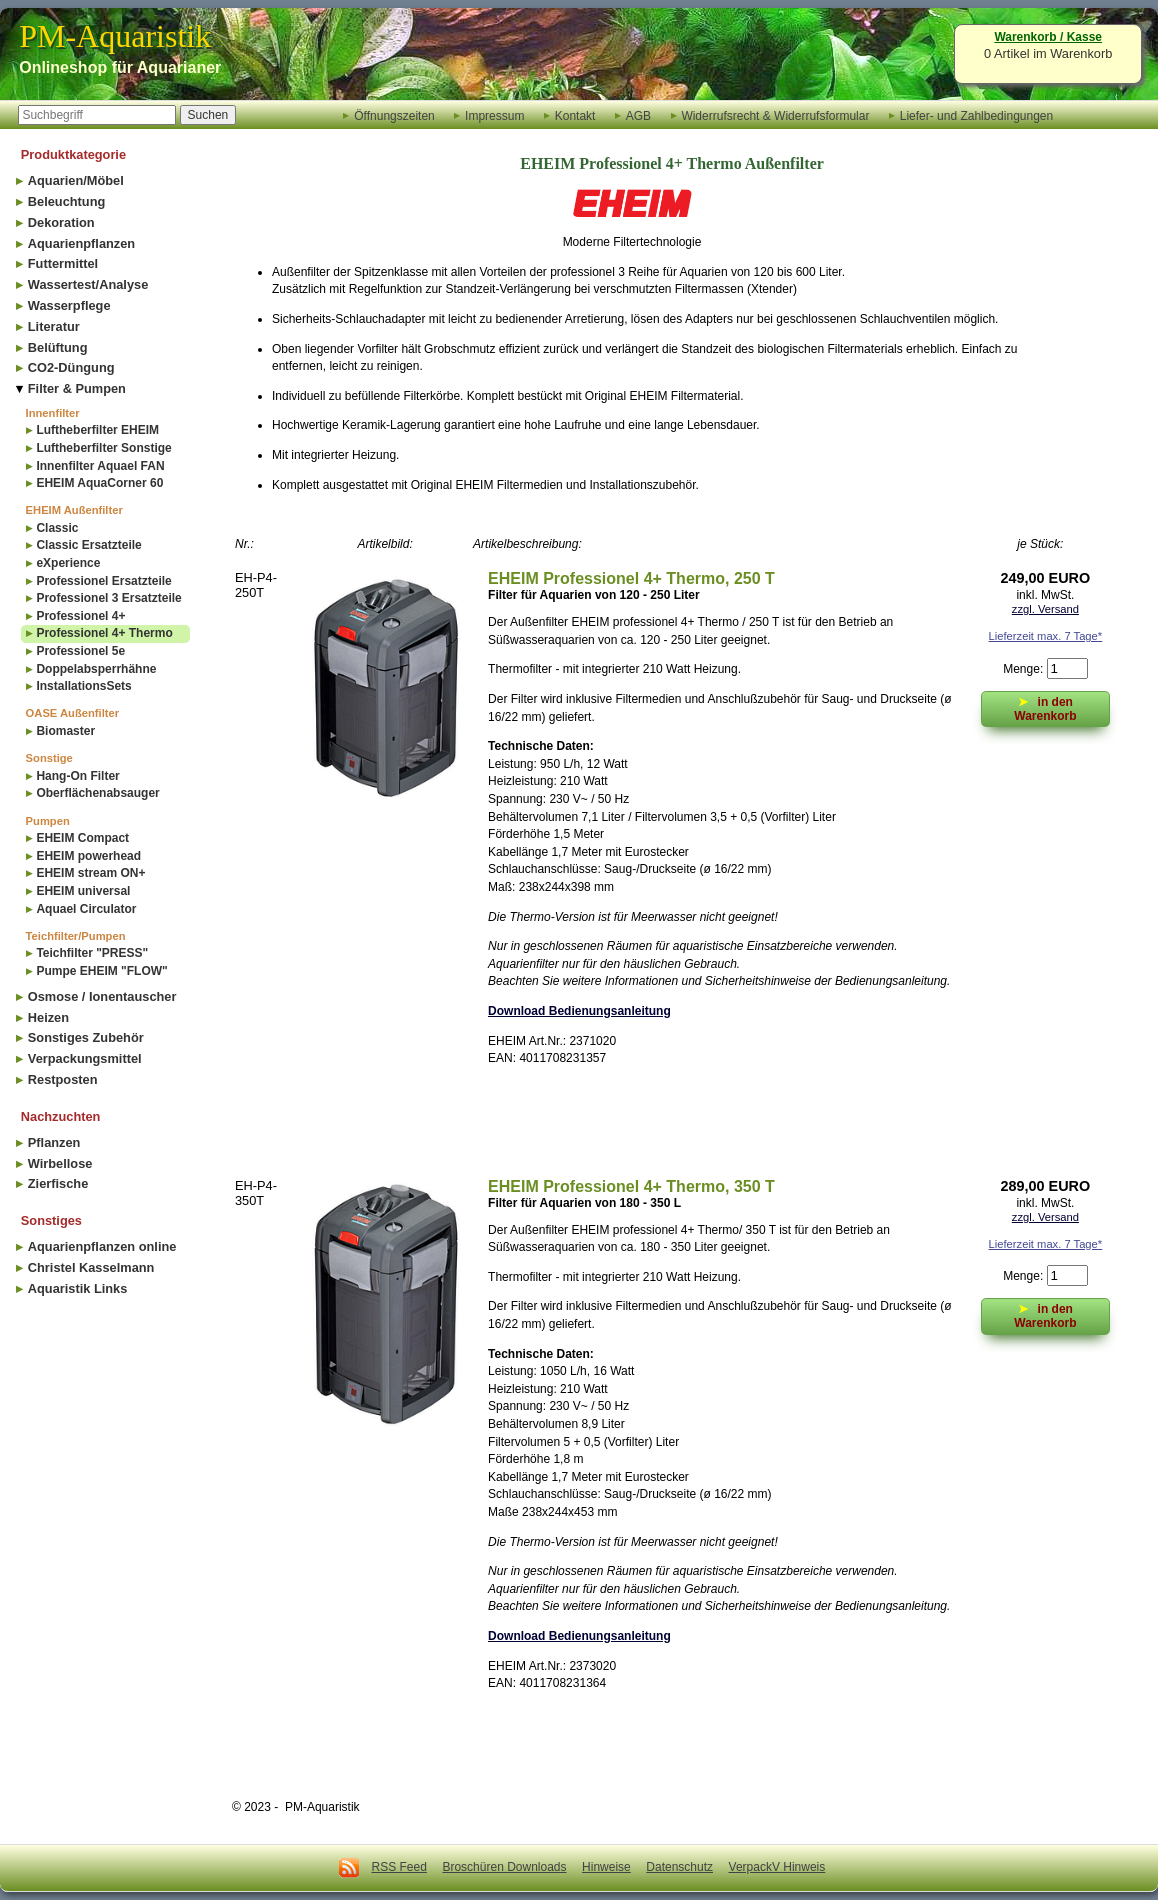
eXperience (68, 563)
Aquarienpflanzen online (102, 1246)
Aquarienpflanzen (81, 243)
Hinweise (606, 1867)
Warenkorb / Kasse (1048, 37)
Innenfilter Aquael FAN (100, 466)
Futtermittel (63, 263)
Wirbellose (60, 1163)
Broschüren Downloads (504, 1867)
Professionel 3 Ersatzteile (108, 598)
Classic (57, 528)
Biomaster (65, 731)
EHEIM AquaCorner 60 (99, 483)
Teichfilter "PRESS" (92, 953)
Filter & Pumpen (77, 388)
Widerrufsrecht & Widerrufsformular (775, 115)
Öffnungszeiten (394, 115)
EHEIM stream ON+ (90, 873)
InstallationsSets (83, 686)
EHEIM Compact (82, 838)
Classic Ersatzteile (88, 545)
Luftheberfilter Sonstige (103, 448)
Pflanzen (54, 1142)
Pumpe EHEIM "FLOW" (101, 971)
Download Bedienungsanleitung (579, 1011)
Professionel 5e (80, 651)
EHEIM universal (83, 891)
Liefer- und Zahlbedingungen (976, 115)
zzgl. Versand (1045, 609)
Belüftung (58, 347)
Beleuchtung (67, 201)
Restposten (63, 1079)
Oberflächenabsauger (97, 793)
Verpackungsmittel (85, 1058)
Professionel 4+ (80, 616)
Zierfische (58, 1183)
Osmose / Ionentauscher (102, 996)
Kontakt (575, 115)
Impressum (494, 115)
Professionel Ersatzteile (103, 581)
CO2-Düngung (71, 367)
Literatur (54, 326)
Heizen (48, 1017)
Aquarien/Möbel (76, 180)
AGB (638, 115)
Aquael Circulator (86, 909)
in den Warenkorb (1045, 707)
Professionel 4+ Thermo (104, 633)
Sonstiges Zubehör (86, 1037)
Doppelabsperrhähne (96, 669)
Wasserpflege (69, 305)
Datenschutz (679, 1867)
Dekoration (61, 222)
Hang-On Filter (77, 776)
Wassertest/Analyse (88, 284)
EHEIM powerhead (88, 856)
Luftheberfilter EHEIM (97, 430)
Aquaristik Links (78, 1288)
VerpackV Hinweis (777, 1867)
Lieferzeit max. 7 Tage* (1046, 636)
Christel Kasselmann (91, 1267)
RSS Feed (399, 1867)
